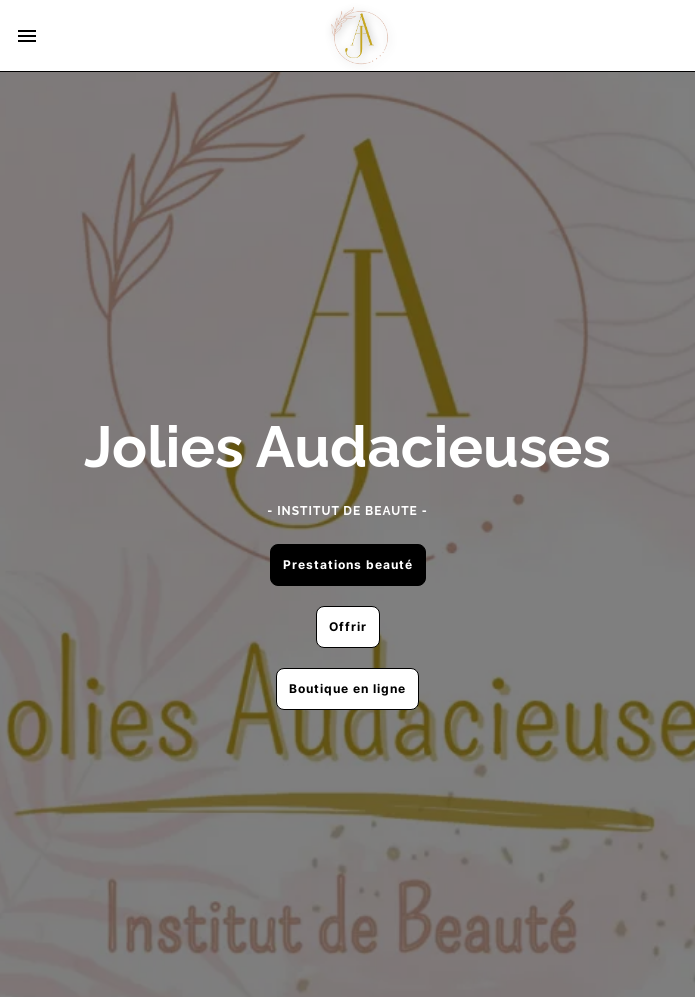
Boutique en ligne (347, 688)
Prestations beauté (348, 564)
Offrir (348, 626)
